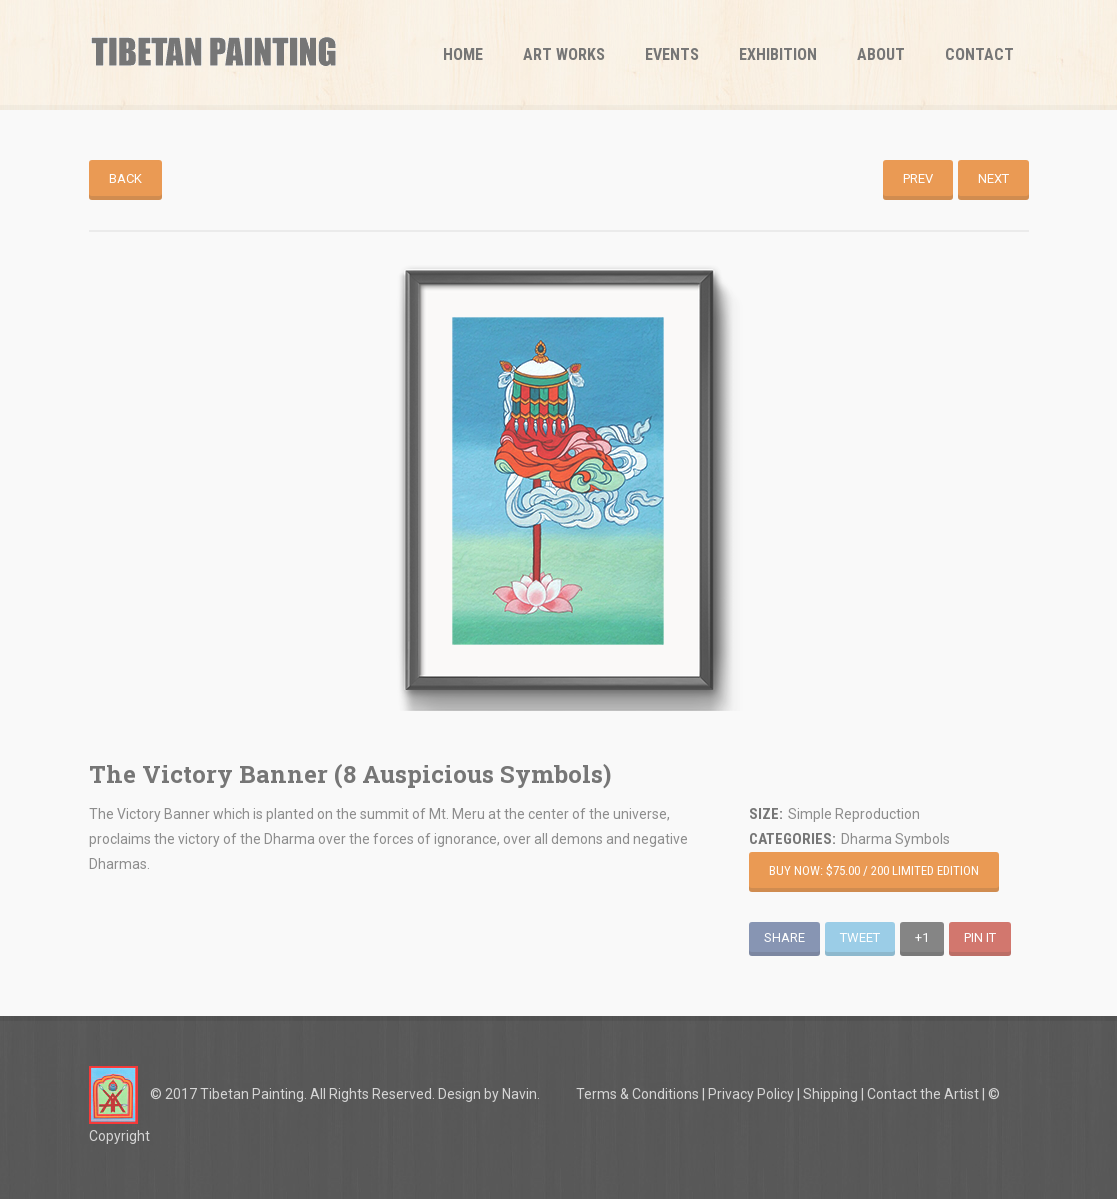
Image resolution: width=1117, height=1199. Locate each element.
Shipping (830, 1094)
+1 (922, 937)
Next (993, 178)
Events (672, 54)
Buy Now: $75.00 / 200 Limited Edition (874, 870)
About (881, 54)
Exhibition (778, 54)
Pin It (980, 937)
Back (125, 178)
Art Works (564, 54)
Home (463, 54)
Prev (918, 178)
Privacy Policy (751, 1094)
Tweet (860, 937)
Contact (979, 54)
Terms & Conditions (637, 1094)
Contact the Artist (923, 1094)
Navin (519, 1094)
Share (784, 937)
